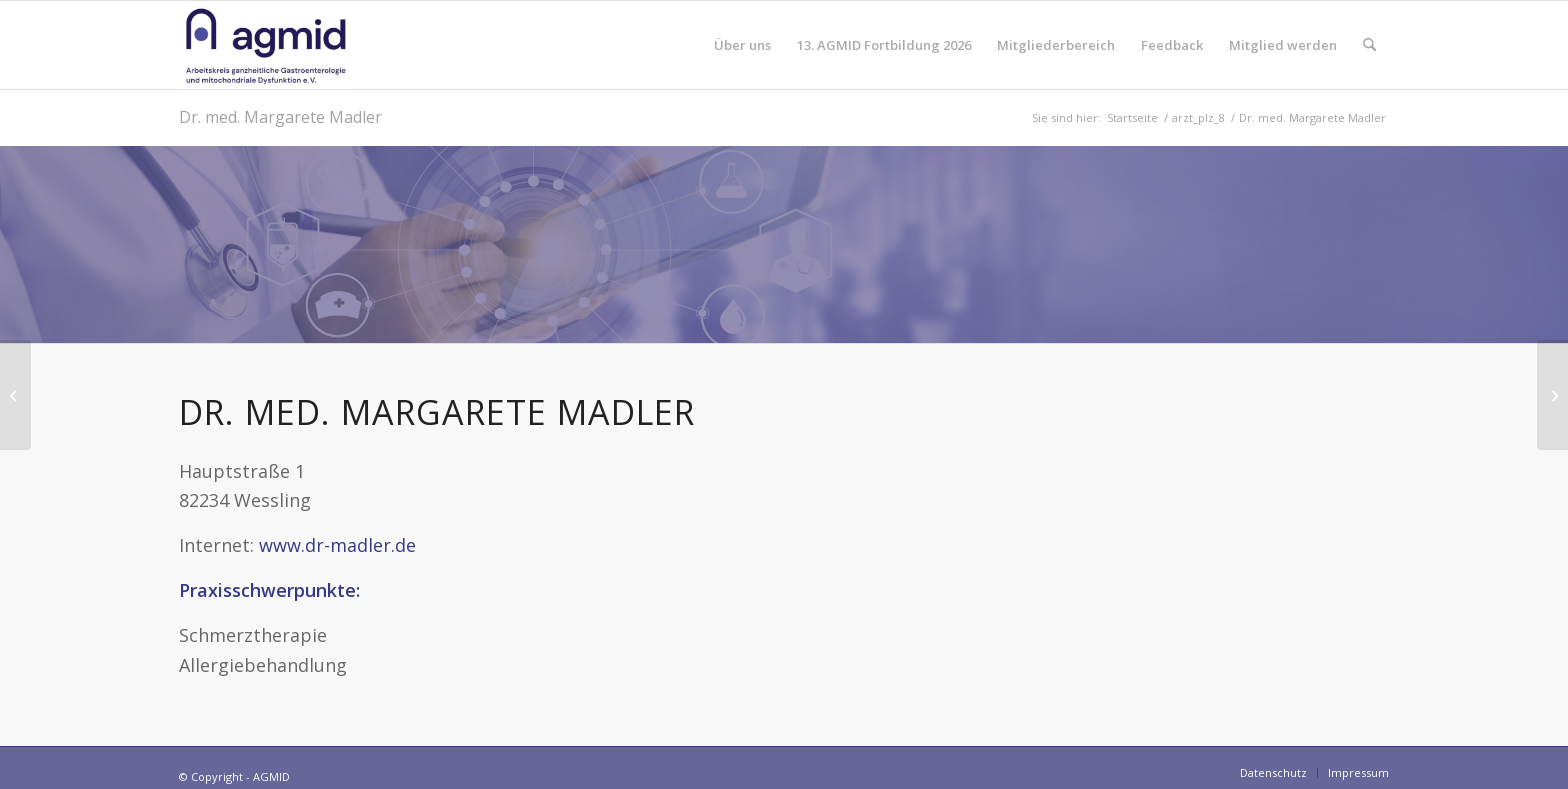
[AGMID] (266, 45)
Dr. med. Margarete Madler (280, 117)
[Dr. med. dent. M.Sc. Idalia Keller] (15, 395)
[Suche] (1369, 45)
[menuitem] (742, 45)
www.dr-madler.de (337, 545)
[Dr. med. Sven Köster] (1552, 395)
